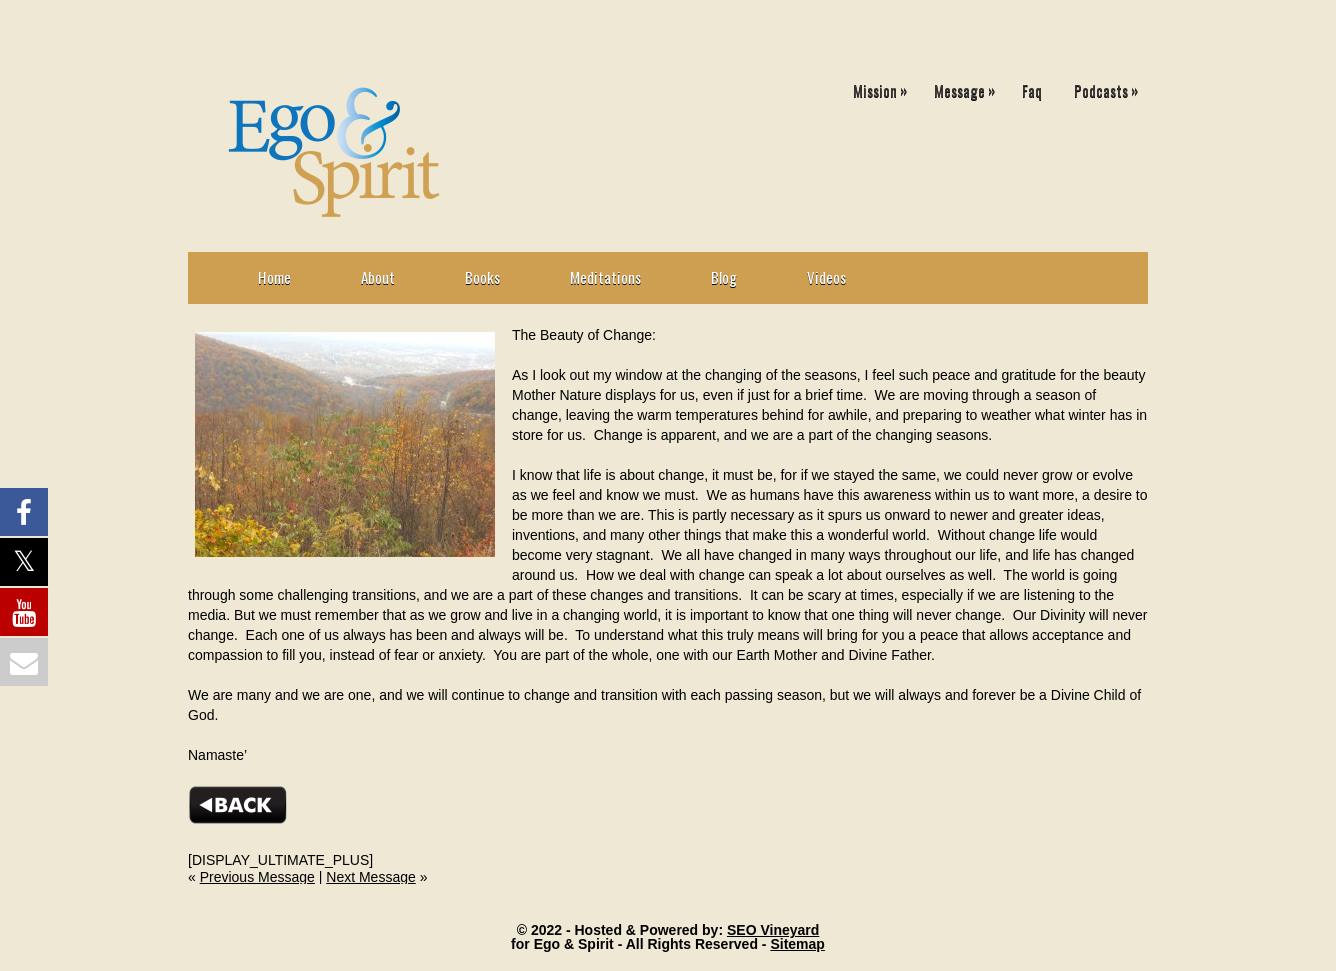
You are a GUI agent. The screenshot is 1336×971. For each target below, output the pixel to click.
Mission (885, 86)
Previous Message (257, 877)
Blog (724, 277)
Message (969, 86)
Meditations (605, 277)
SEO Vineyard (773, 930)
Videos (826, 277)
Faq (1032, 90)
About (378, 277)
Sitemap (797, 944)
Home (274, 277)
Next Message (370, 877)
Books (482, 277)
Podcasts (1111, 86)
